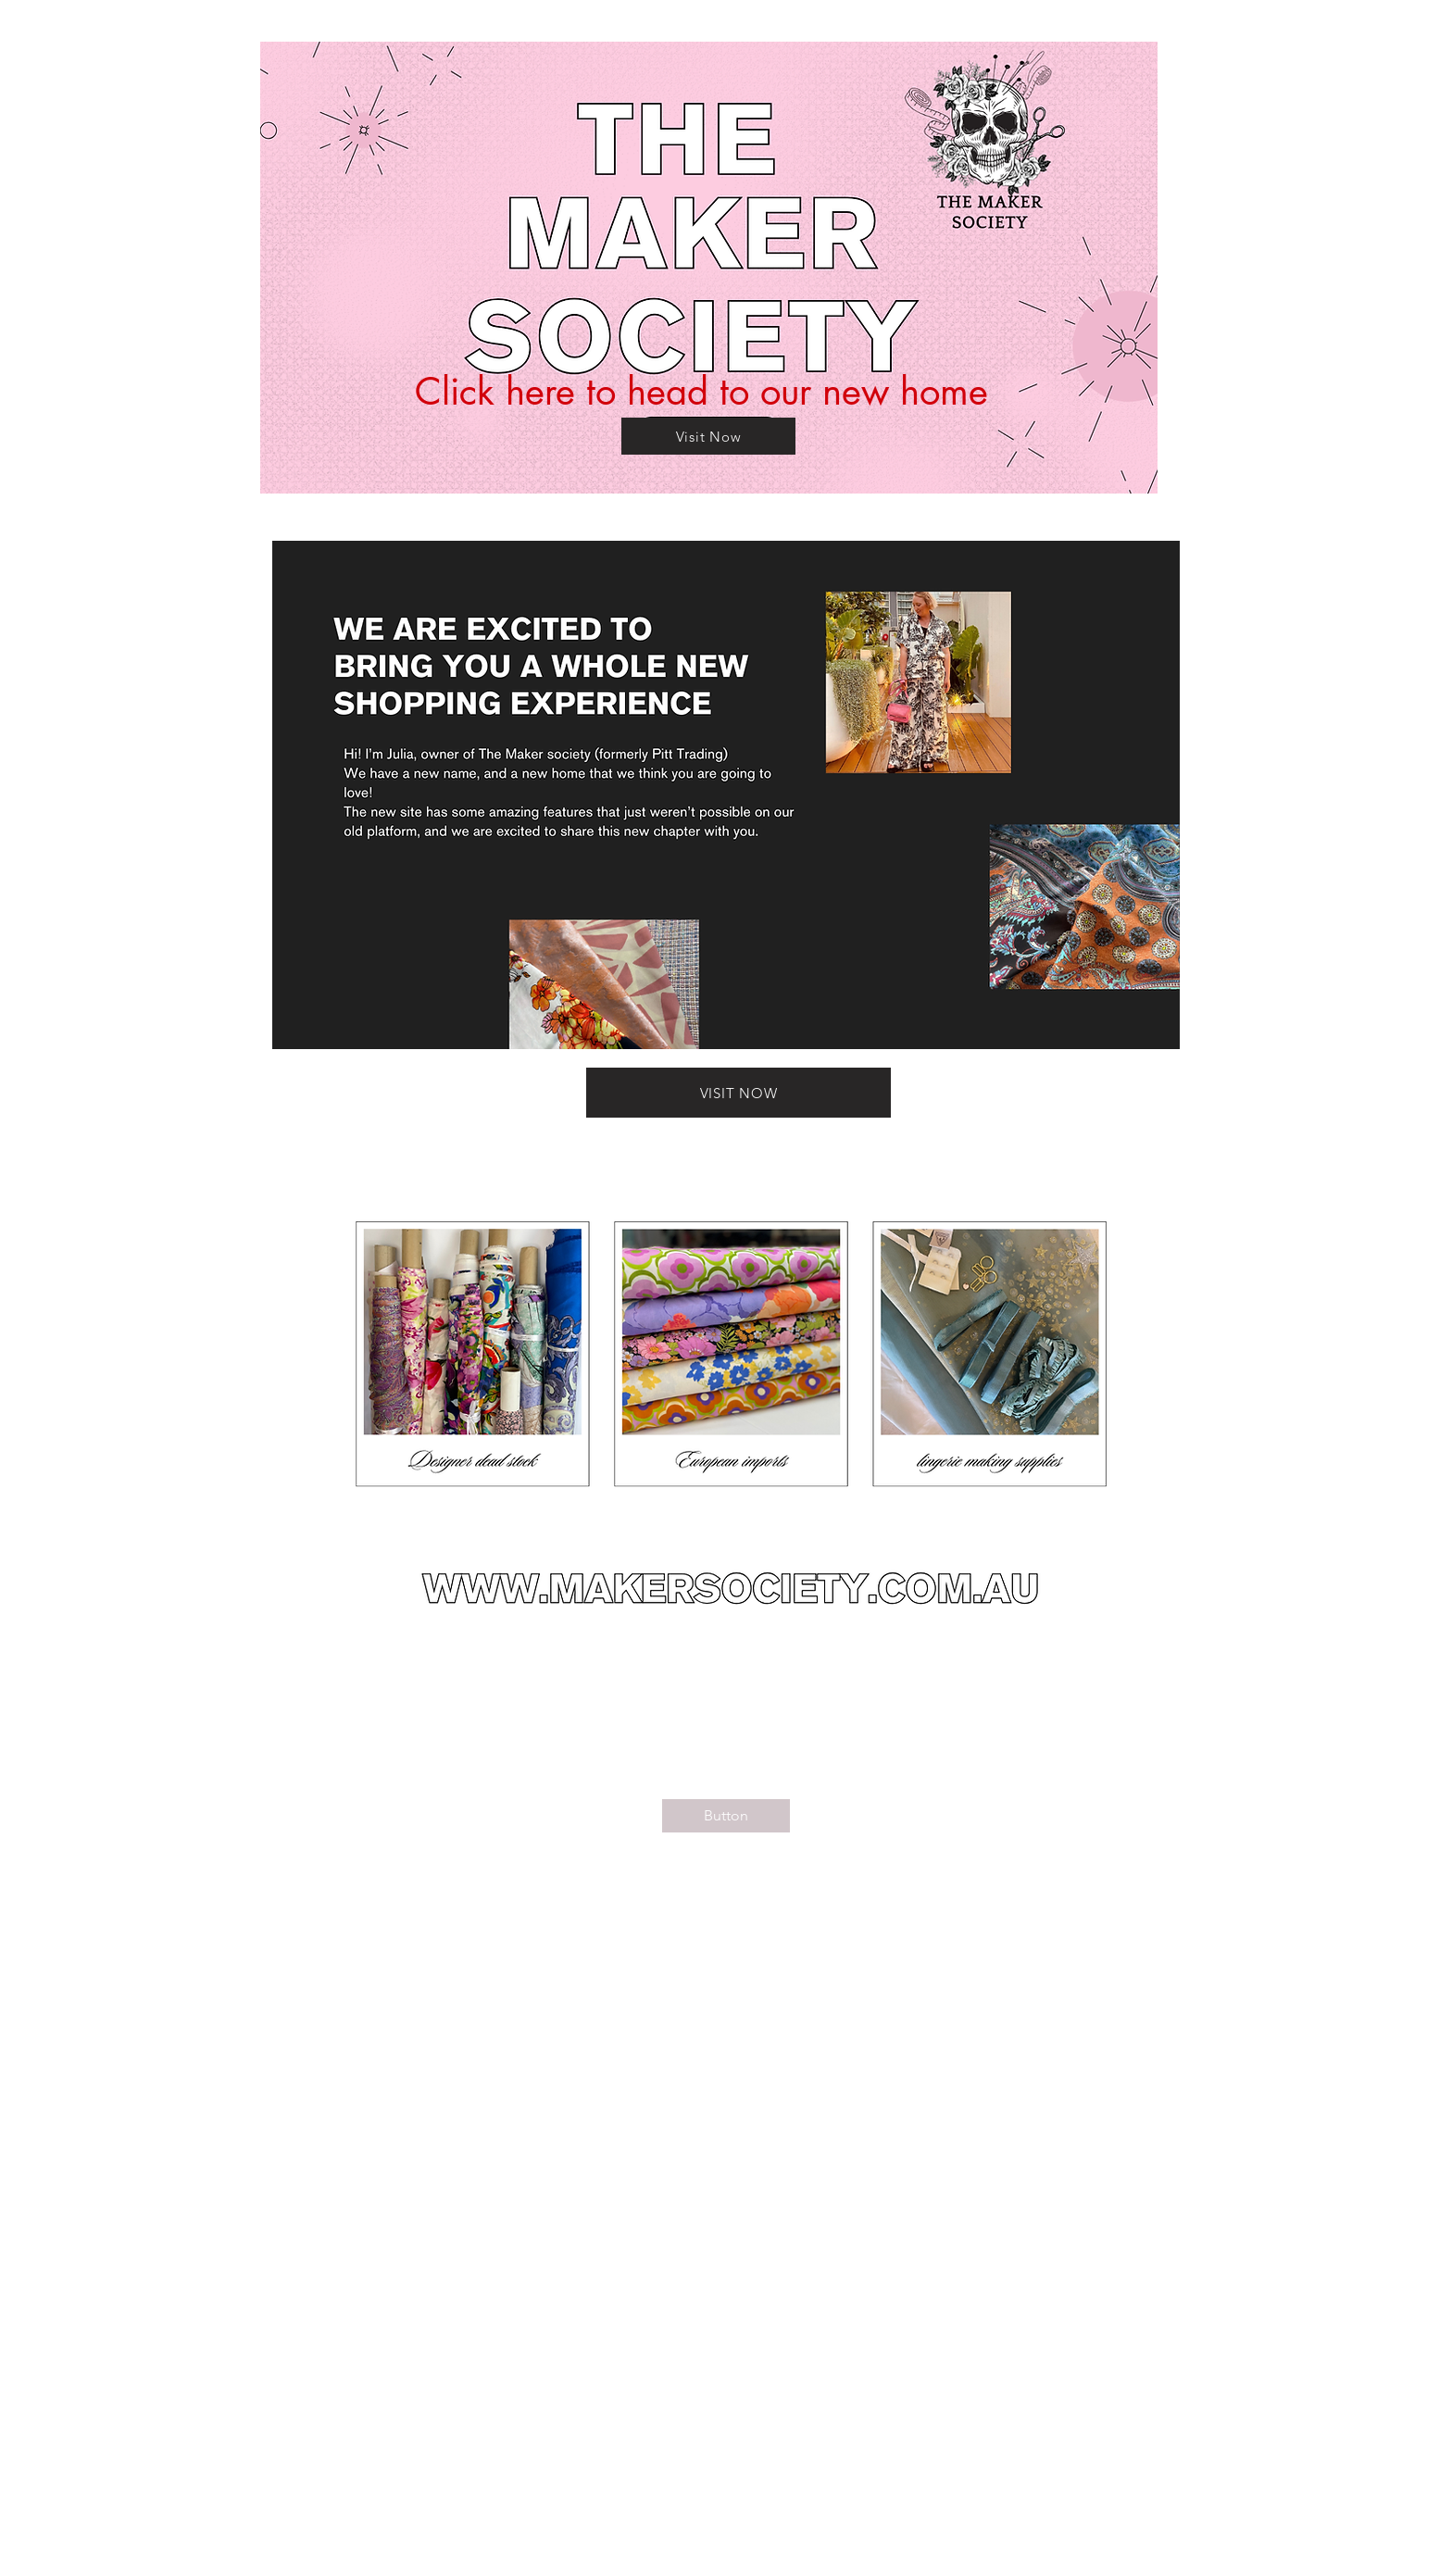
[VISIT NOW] (738, 1093)
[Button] (726, 1815)
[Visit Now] (708, 436)
